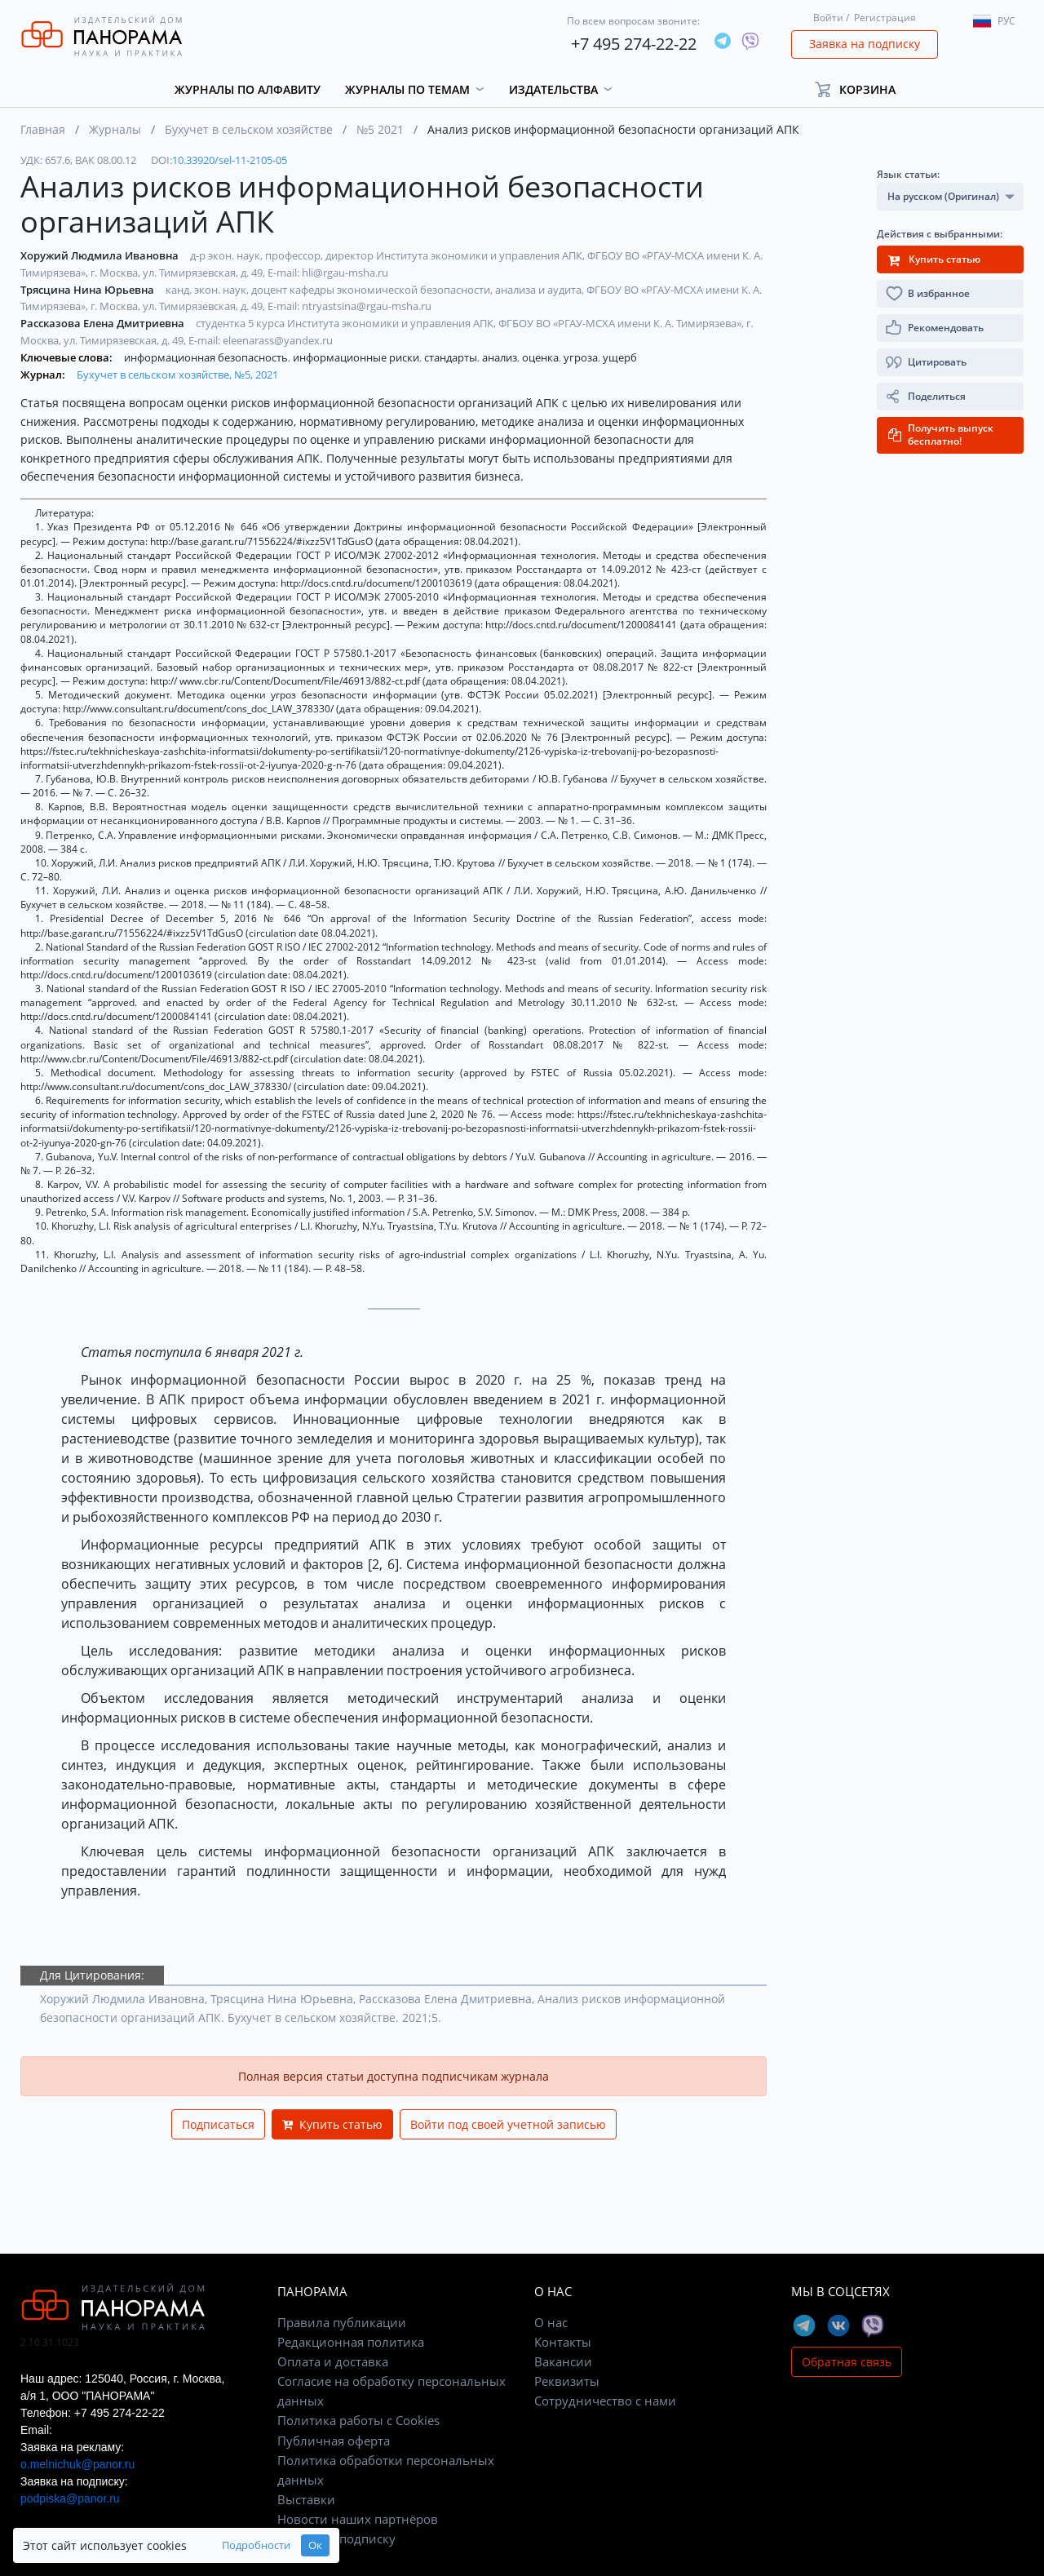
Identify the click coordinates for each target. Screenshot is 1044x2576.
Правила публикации (341, 2322)
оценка (541, 357)
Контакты (562, 2342)
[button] (862, 89)
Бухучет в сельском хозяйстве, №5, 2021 (177, 374)
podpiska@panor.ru (70, 2498)
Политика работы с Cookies (358, 2420)
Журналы (115, 129)
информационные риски (357, 357)
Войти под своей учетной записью (508, 2124)
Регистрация (885, 17)
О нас (551, 2322)
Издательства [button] (553, 89)
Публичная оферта (333, 2440)
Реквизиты (566, 2381)
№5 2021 (380, 129)
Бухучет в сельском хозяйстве (249, 129)
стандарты (452, 357)
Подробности (256, 2545)
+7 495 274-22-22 (634, 44)
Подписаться (218, 2124)
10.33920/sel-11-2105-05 (229, 160)
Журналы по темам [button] (407, 89)
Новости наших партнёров (357, 2519)
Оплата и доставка (332, 2361)
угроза (582, 357)
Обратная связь (846, 2362)
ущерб (620, 357)
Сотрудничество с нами (605, 2400)
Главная (42, 129)
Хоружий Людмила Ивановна (100, 255)
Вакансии (563, 2361)
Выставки (306, 2499)
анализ (501, 357)
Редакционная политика (350, 2342)
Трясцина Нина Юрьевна (88, 289)
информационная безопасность (207, 357)
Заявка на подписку (864, 43)
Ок (315, 2545)
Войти (828, 17)
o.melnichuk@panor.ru (77, 2464)
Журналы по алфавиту (248, 89)
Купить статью (332, 2124)
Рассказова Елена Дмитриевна (103, 323)
